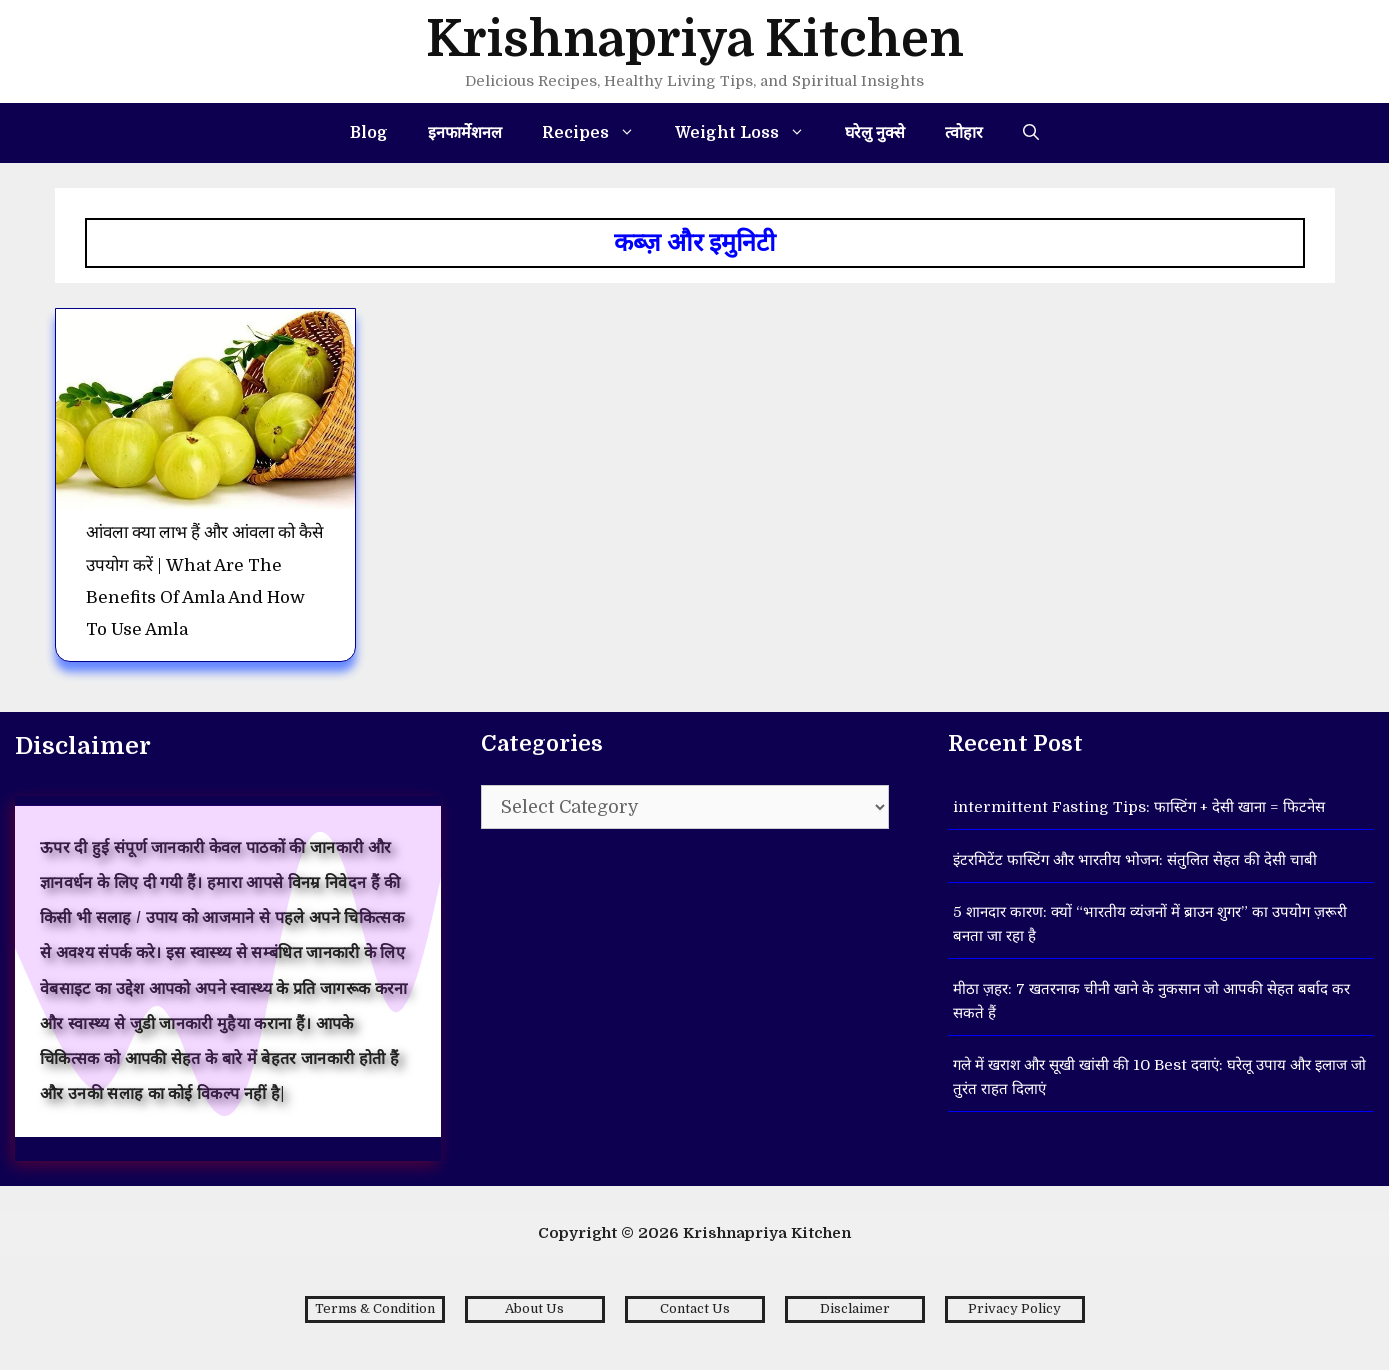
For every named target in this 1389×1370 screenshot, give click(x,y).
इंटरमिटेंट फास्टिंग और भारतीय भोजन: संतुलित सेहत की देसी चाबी (1135, 860)
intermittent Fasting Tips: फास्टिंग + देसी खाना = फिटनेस (1139, 807)
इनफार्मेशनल (465, 133)
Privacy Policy (1014, 1308)
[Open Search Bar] (1031, 133)
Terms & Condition (375, 1308)
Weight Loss (750, 133)
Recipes (598, 133)
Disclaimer (855, 1308)
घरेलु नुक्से (875, 133)
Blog (369, 133)
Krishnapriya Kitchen (695, 39)
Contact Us (695, 1308)
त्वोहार (964, 133)
